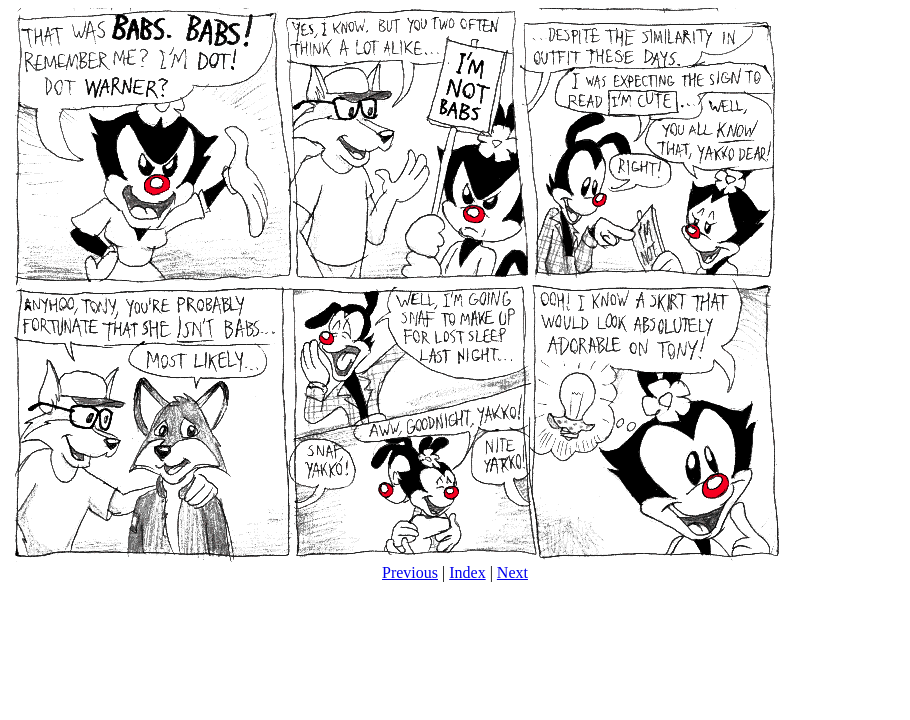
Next (512, 572)
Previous (410, 572)
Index (467, 572)
